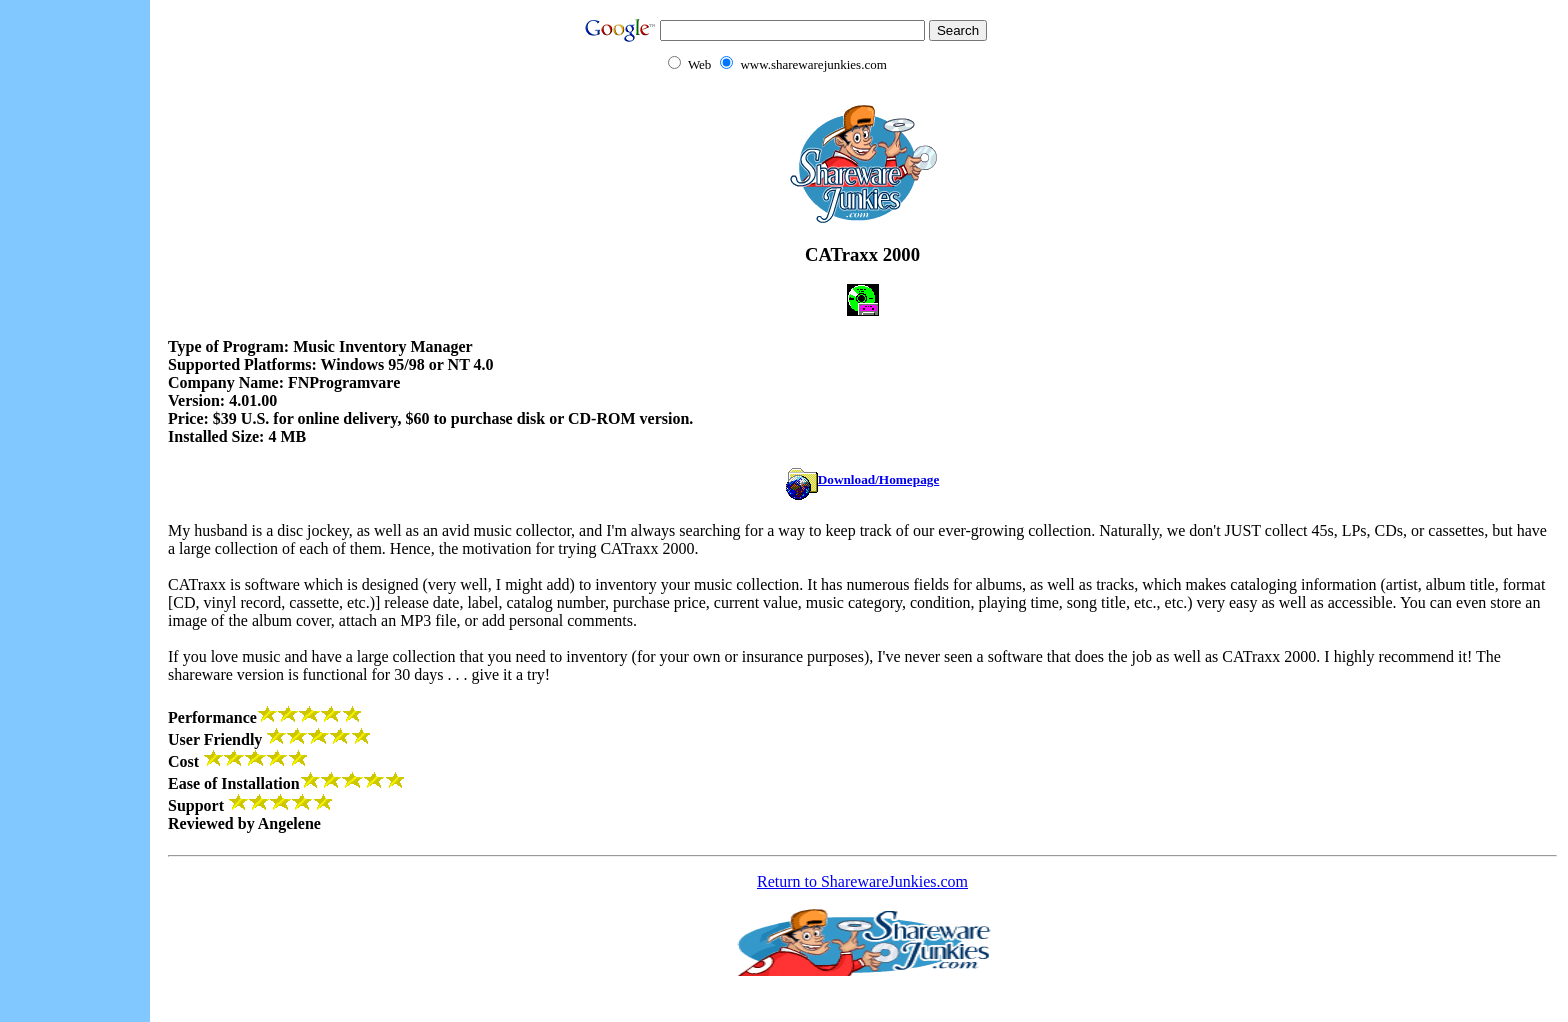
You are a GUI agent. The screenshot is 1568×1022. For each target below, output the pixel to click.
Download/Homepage (863, 479)
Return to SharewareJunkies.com (862, 881)
